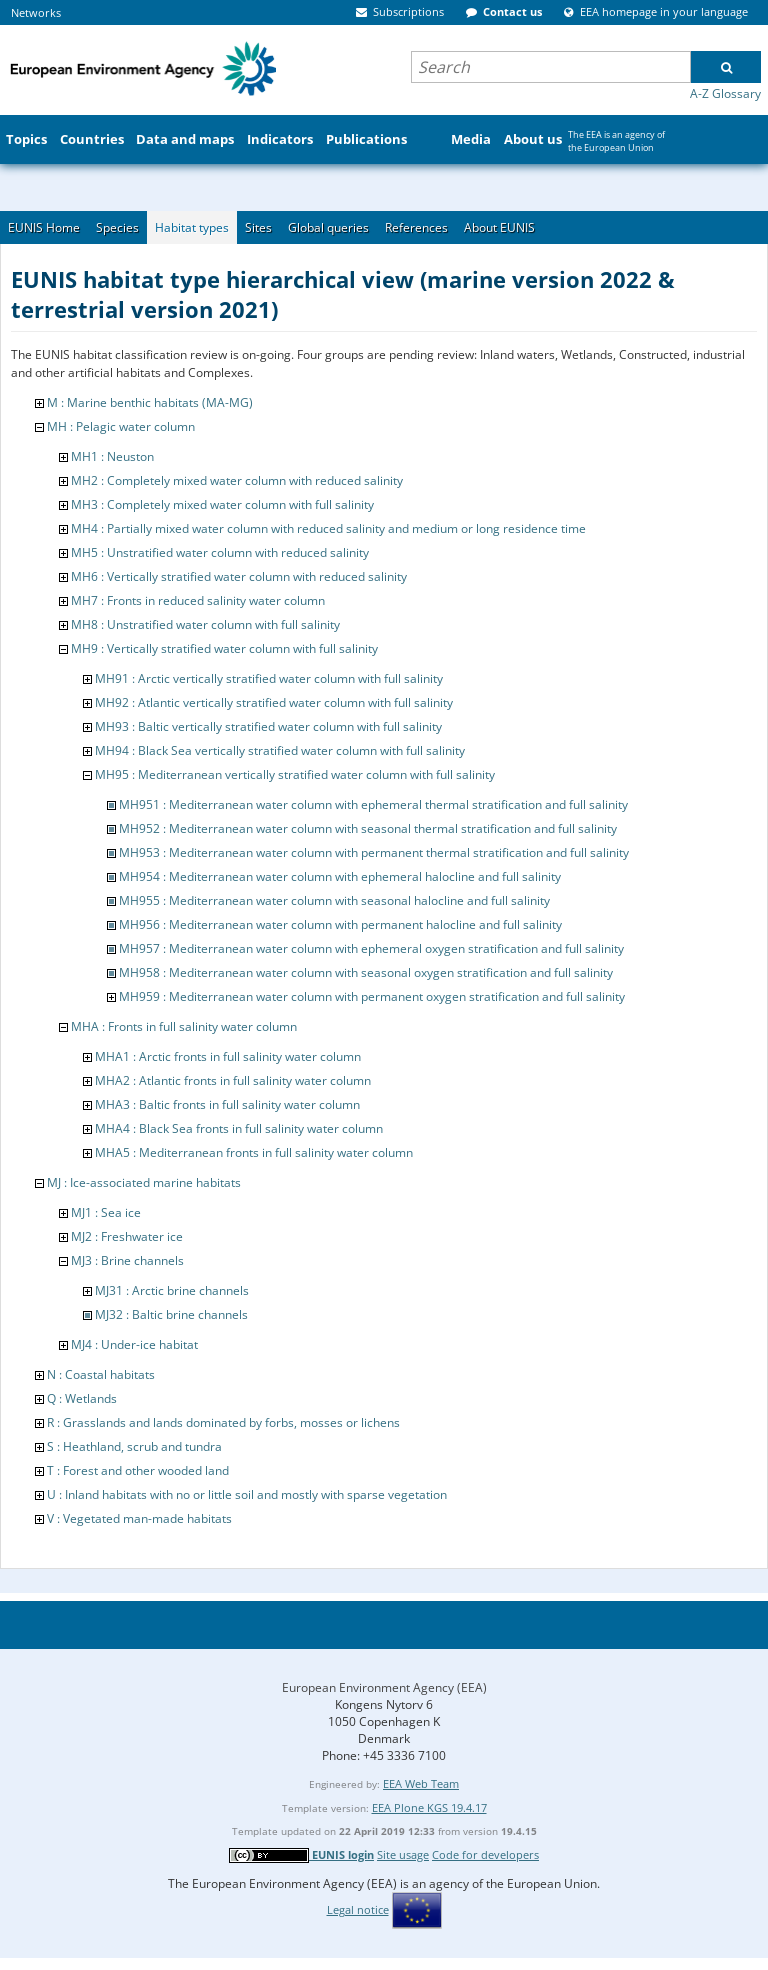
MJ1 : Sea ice (106, 1212)
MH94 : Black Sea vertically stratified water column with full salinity (280, 750)
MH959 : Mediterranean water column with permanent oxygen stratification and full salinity (372, 996)
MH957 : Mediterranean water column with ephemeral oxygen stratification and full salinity (371, 948)
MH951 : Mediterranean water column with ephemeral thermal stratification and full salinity (373, 804)
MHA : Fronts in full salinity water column (184, 1026)
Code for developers (485, 1854)
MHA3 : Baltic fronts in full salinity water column (227, 1104)
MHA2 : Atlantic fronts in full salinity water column (233, 1080)
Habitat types (192, 227)
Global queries (328, 227)
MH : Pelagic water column (121, 426)
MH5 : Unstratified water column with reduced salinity (220, 552)
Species (117, 227)
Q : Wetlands (82, 1398)
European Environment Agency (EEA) (384, 1687)
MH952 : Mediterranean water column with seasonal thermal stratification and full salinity (368, 828)
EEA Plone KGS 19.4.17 (429, 1807)
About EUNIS (499, 227)
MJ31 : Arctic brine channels (172, 1290)
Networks (36, 12)
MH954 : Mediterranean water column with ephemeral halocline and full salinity (340, 876)
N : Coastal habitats (101, 1374)
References (416, 227)
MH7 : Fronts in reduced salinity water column (198, 600)
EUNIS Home (44, 227)
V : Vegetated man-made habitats (139, 1518)
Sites (258, 227)
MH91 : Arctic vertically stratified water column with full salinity (269, 678)
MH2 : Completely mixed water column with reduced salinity (237, 480)
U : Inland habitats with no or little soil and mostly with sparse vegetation (247, 1494)
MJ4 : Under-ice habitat (134, 1344)
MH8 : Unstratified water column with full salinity (205, 624)
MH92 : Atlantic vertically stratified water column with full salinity (274, 702)
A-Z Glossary (725, 93)
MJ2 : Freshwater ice (127, 1236)
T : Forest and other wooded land (138, 1470)
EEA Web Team (421, 1783)
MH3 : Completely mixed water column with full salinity (222, 504)
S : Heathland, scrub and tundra (134, 1446)
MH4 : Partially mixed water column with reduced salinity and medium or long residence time (328, 528)
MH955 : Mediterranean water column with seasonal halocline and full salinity (334, 900)
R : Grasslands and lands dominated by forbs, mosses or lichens (223, 1422)
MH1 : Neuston (112, 456)
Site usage (403, 1854)
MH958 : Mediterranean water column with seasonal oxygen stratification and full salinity (366, 972)
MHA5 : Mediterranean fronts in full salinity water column (254, 1152)
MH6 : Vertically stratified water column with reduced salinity (239, 576)
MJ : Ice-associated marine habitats (144, 1182)
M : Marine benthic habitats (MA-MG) (150, 402)
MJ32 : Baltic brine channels (171, 1314)
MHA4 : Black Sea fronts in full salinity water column (239, 1128)
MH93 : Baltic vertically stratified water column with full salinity (268, 726)
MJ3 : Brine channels (127, 1260)
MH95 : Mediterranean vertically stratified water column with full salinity (295, 774)
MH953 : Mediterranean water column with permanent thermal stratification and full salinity (374, 852)
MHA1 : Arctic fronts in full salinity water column (228, 1056)
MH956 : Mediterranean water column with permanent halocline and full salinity (340, 924)
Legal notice (358, 1909)
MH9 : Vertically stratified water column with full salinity (224, 648)
